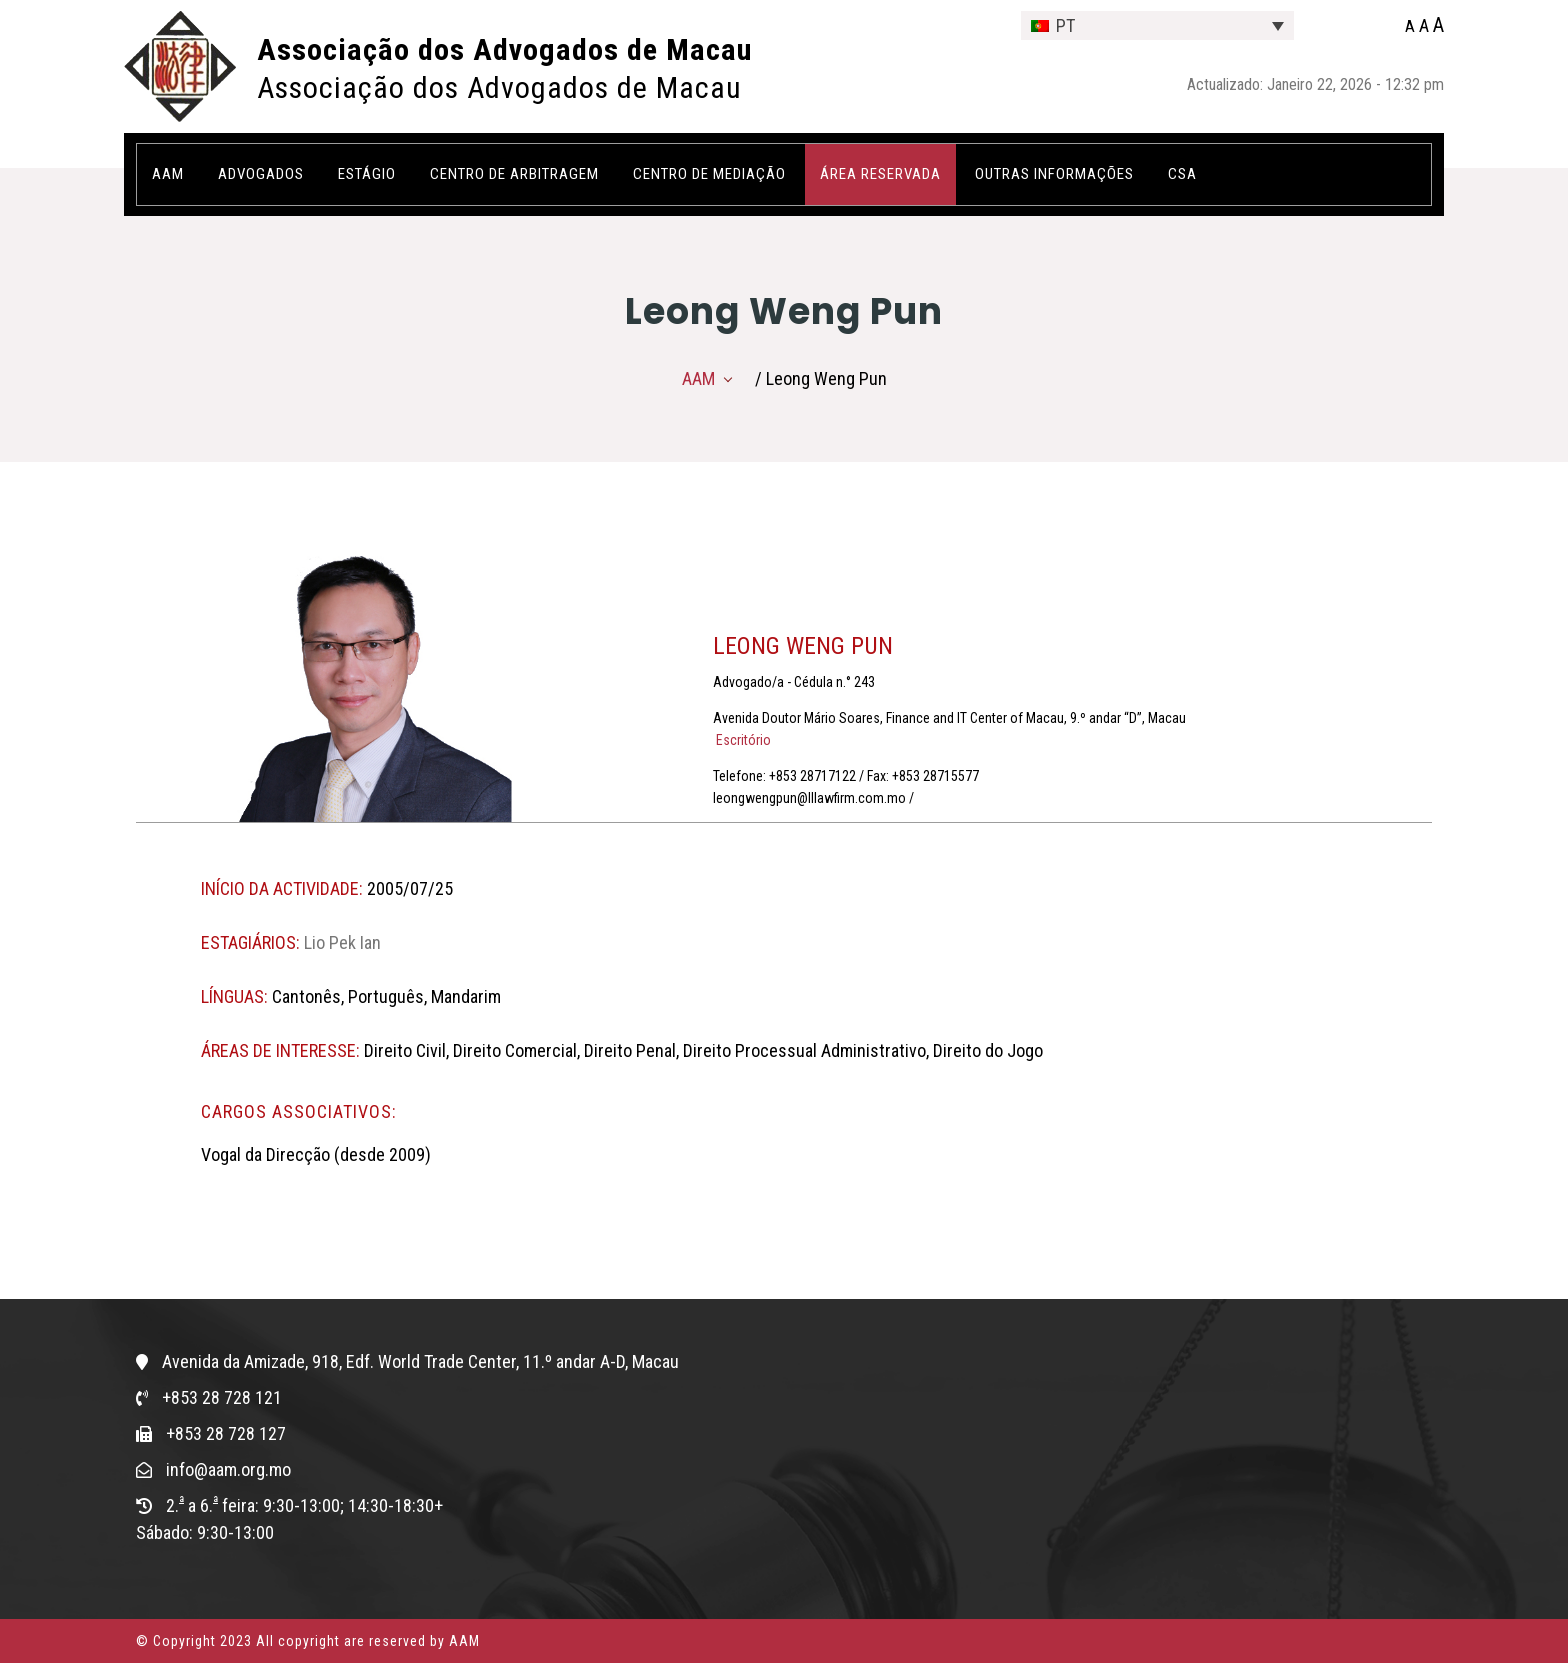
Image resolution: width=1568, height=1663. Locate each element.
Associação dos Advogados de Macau (504, 49)
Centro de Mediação (709, 174)
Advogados (261, 174)
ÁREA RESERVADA (880, 174)
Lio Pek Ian (342, 942)
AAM (168, 174)
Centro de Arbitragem (514, 174)
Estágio (367, 174)
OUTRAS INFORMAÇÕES (1054, 174)
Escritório (742, 740)
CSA (1182, 174)
